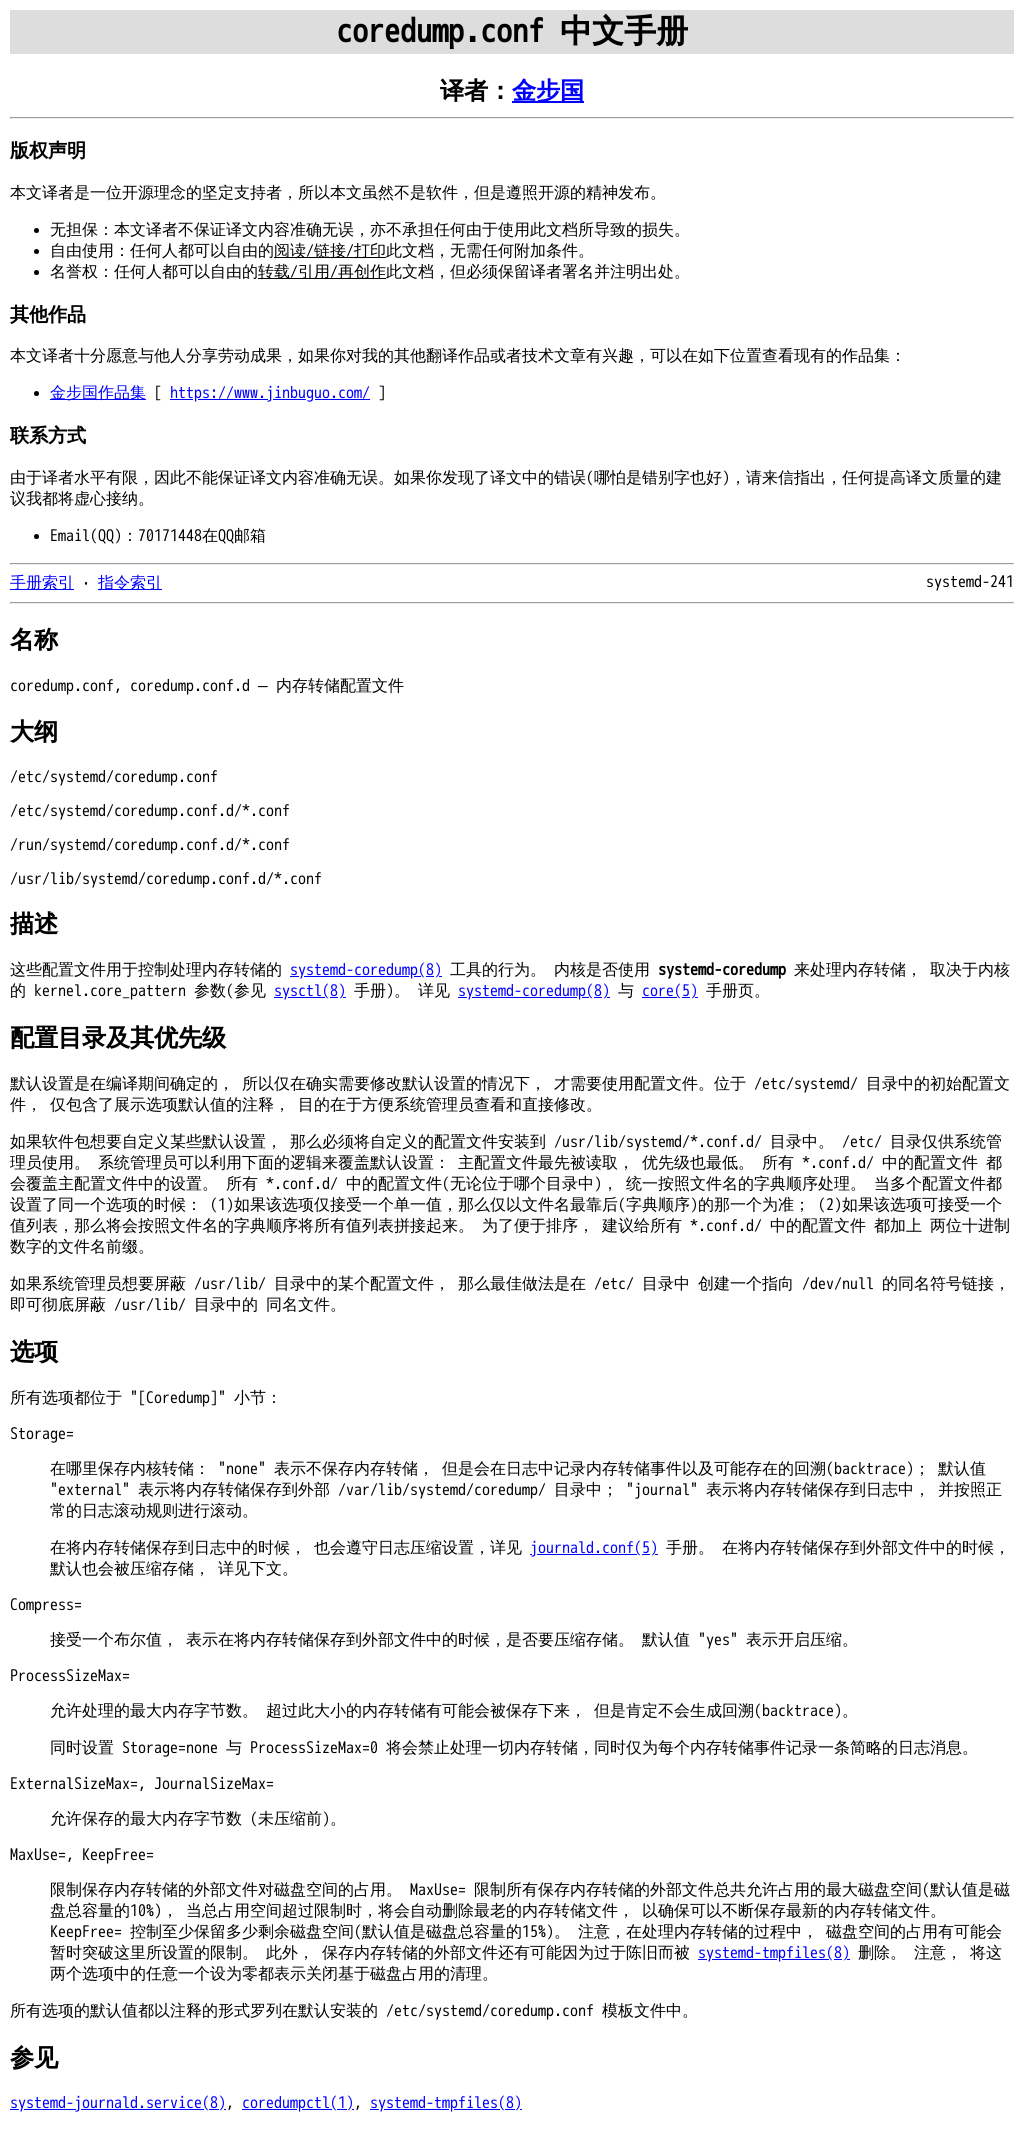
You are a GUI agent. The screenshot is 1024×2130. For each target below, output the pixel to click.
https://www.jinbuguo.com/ (270, 393)
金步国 (548, 91)
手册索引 (42, 583)
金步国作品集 (98, 393)
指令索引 (130, 583)
